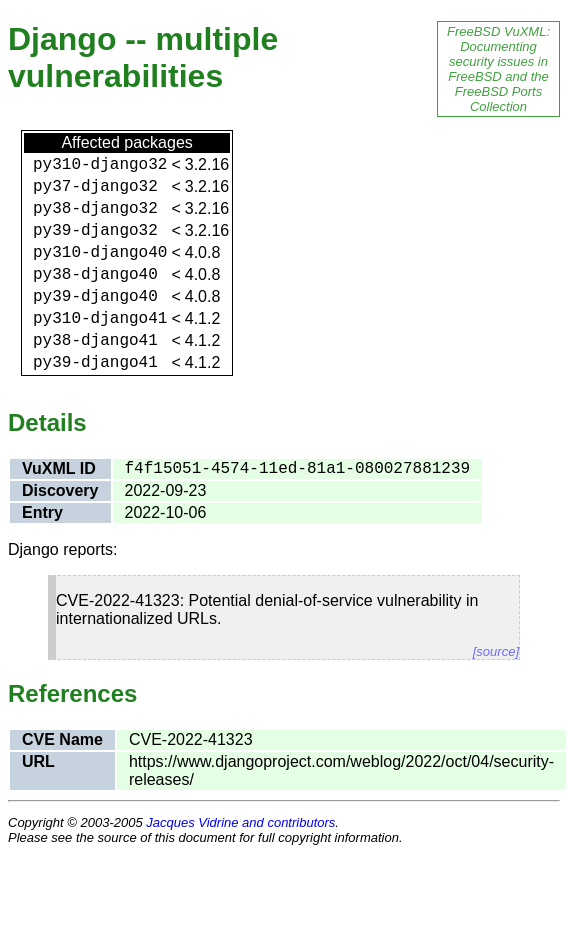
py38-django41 (95, 341)
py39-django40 (95, 297)
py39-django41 (95, 363)
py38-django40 (95, 275)
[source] (496, 651)
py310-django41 (100, 319)
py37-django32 (95, 187)
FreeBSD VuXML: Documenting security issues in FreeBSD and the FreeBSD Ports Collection (498, 69)
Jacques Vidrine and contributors (240, 822)
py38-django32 (95, 209)
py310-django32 (100, 165)
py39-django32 (95, 231)
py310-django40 (100, 253)
